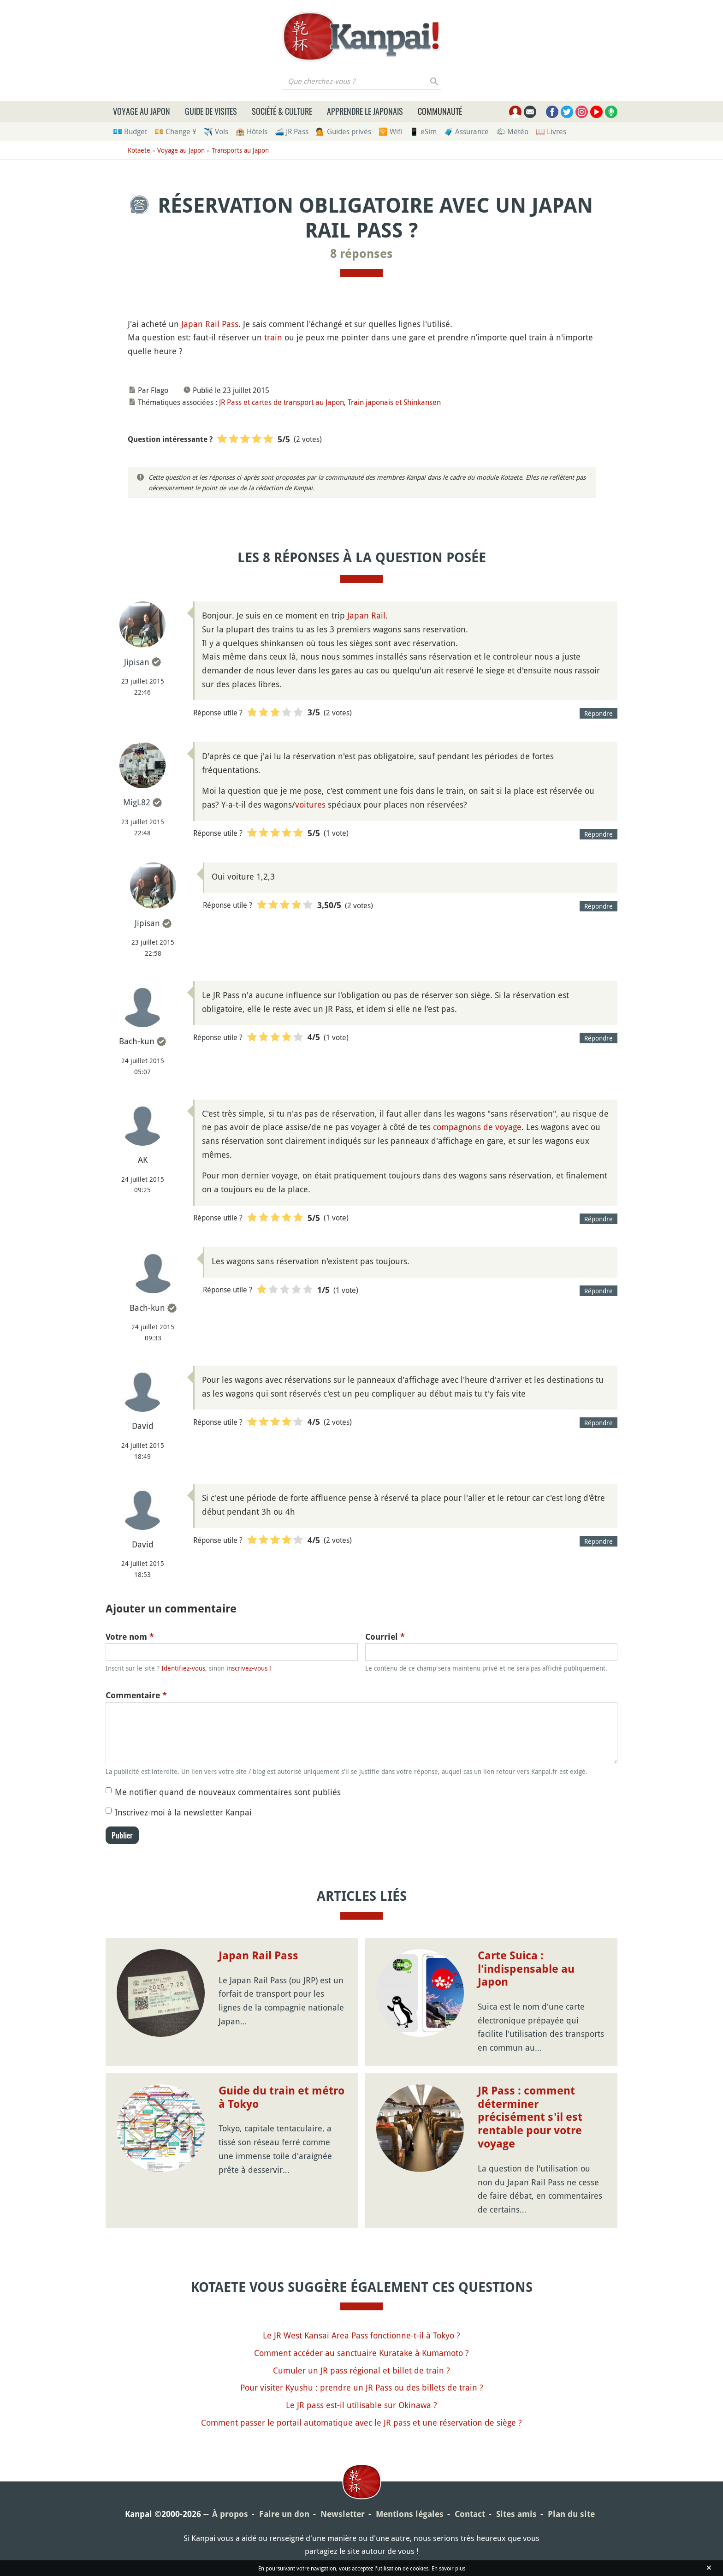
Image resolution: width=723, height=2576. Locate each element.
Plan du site (571, 2514)
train (273, 337)
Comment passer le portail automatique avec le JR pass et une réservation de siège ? (361, 2422)
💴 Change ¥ (175, 131)
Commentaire (136, 1695)
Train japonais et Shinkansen (394, 402)
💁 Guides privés (343, 131)
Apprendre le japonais (365, 111)
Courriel (385, 1637)
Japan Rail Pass (209, 323)
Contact (470, 2514)
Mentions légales (410, 2514)
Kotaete (139, 150)
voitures (310, 804)
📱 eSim (423, 131)
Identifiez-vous (183, 1668)
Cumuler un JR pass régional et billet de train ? (361, 2370)
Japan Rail (366, 615)
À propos (230, 2514)
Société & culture (282, 111)
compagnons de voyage (477, 1126)
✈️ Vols (216, 131)
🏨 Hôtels (251, 131)
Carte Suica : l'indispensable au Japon (526, 1969)
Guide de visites (211, 111)
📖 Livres (551, 131)
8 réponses (361, 254)
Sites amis (516, 2514)
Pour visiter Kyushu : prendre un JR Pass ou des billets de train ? (361, 2387)
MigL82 (136, 802)
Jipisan (136, 661)
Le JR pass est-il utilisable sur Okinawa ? (361, 2404)
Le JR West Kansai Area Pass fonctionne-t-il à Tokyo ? (361, 2335)
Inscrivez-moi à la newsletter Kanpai (183, 1812)
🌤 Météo (512, 131)
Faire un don (284, 2514)
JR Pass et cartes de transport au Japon (281, 402)
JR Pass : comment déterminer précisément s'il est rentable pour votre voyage (530, 2117)
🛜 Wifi (390, 131)
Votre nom (130, 1637)
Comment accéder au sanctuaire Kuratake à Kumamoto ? (361, 2352)
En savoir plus (448, 2568)
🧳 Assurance (466, 131)
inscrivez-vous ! (248, 1668)
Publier (122, 1835)
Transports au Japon (240, 150)
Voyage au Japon (141, 111)
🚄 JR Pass (291, 131)
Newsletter (342, 2514)
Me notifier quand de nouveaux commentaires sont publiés (228, 1791)
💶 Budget (130, 131)
